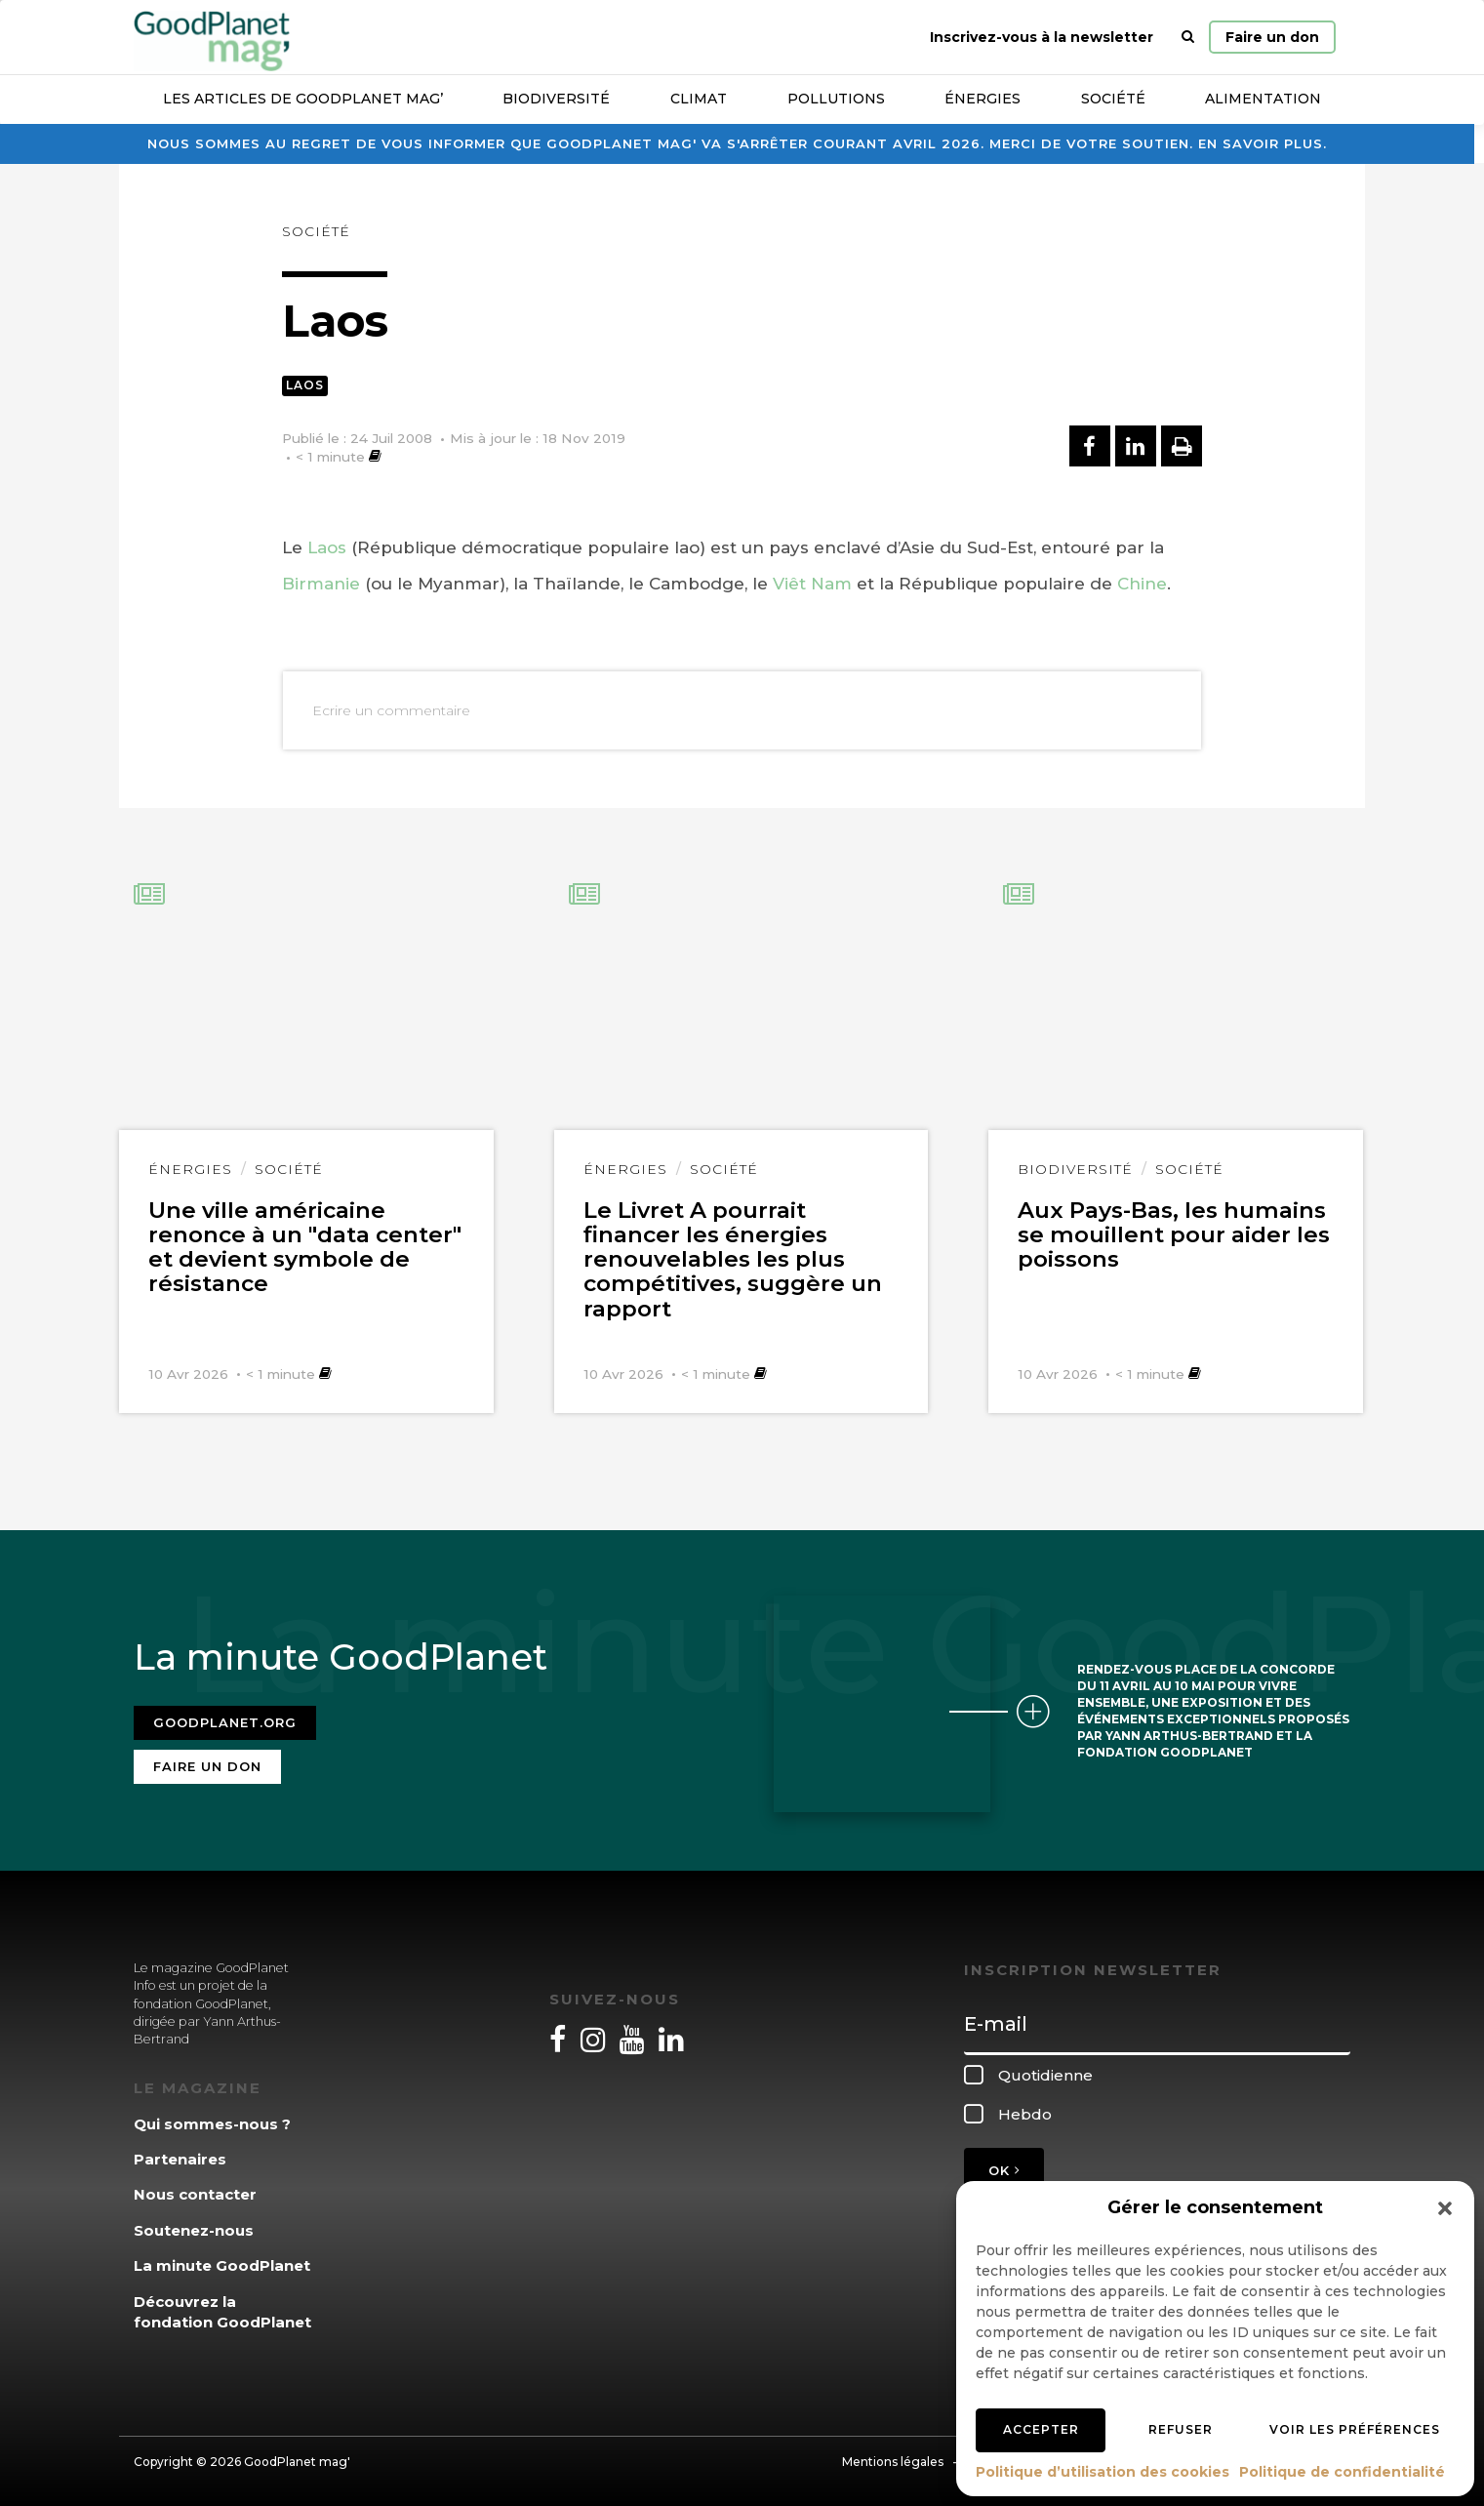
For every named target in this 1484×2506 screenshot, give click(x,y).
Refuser (1180, 2429)
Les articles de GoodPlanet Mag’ (303, 98)
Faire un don (1272, 37)
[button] (1445, 2208)
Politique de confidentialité (1342, 2472)
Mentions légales (892, 2459)
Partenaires (180, 2158)
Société (1113, 98)
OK (1004, 2169)
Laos (305, 385)
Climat (698, 98)
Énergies (982, 98)
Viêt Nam (812, 583)
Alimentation (1263, 98)
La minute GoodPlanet (222, 2264)
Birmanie (321, 583)
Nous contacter (195, 2193)
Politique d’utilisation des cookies (1102, 2472)
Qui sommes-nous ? (212, 2122)
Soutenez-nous (194, 2228)
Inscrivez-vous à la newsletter (1041, 37)
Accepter (1041, 2429)
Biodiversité (556, 98)
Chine (1142, 583)
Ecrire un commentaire (391, 710)
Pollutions (836, 98)
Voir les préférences (1354, 2429)
